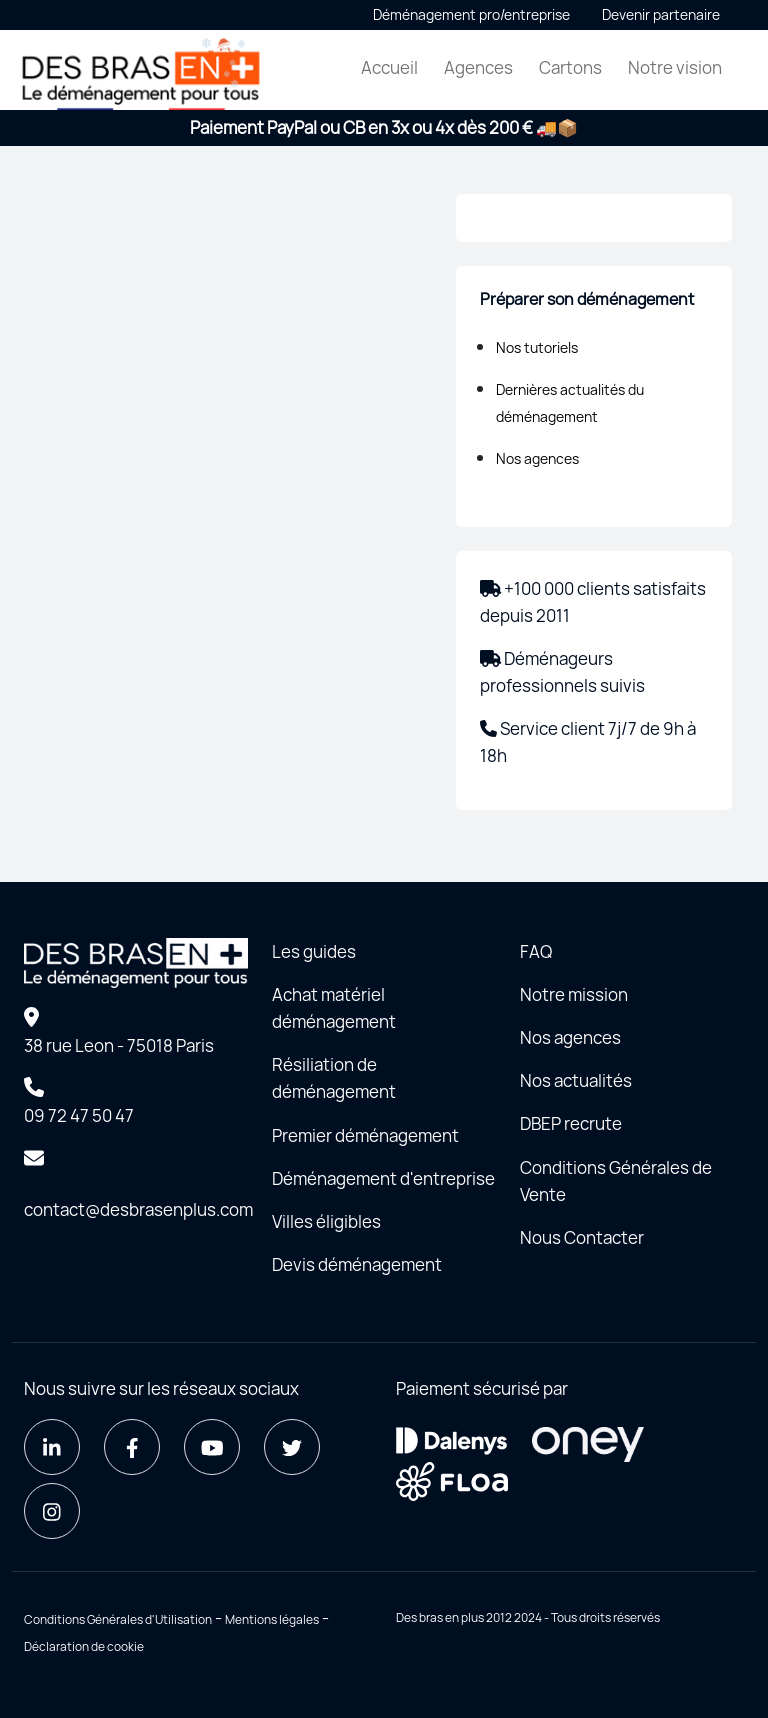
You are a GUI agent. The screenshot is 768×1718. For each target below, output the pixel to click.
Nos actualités (576, 1080)
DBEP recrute (571, 1123)
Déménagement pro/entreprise (471, 14)
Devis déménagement (357, 1264)
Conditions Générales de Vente (616, 1181)
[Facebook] (132, 1447)
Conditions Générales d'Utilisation (118, 1619)
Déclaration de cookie (84, 1646)
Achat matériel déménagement (334, 1008)
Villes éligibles (326, 1221)
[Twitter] (292, 1447)
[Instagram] (52, 1511)
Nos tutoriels (537, 347)
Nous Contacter (582, 1237)
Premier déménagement (365, 1135)
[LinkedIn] (52, 1447)
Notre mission (574, 994)
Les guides (314, 951)
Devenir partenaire (661, 14)
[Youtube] (212, 1447)
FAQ (536, 951)
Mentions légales (272, 1619)
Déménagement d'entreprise (383, 1178)
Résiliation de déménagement (334, 1078)
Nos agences (537, 458)
